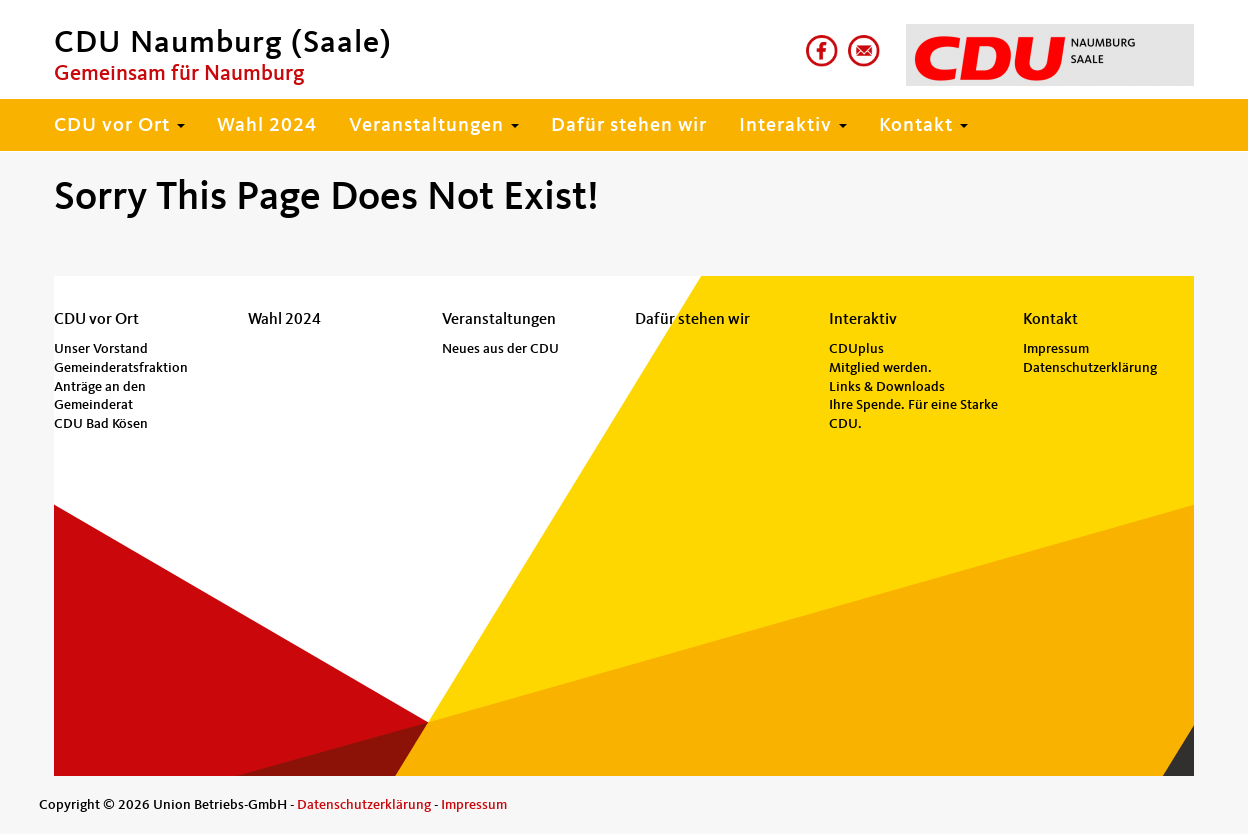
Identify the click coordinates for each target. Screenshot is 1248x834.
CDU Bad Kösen (101, 424)
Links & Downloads (887, 387)
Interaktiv (793, 126)
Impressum (1056, 349)
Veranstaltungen (434, 126)
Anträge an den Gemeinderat (100, 396)
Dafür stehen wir (629, 126)
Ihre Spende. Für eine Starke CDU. (913, 414)
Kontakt (923, 126)
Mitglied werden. (880, 368)
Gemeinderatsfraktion (121, 368)
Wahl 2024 (267, 126)
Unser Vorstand (101, 349)
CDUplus (856, 349)
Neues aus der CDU (500, 349)
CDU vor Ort (119, 126)
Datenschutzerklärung (1090, 368)
